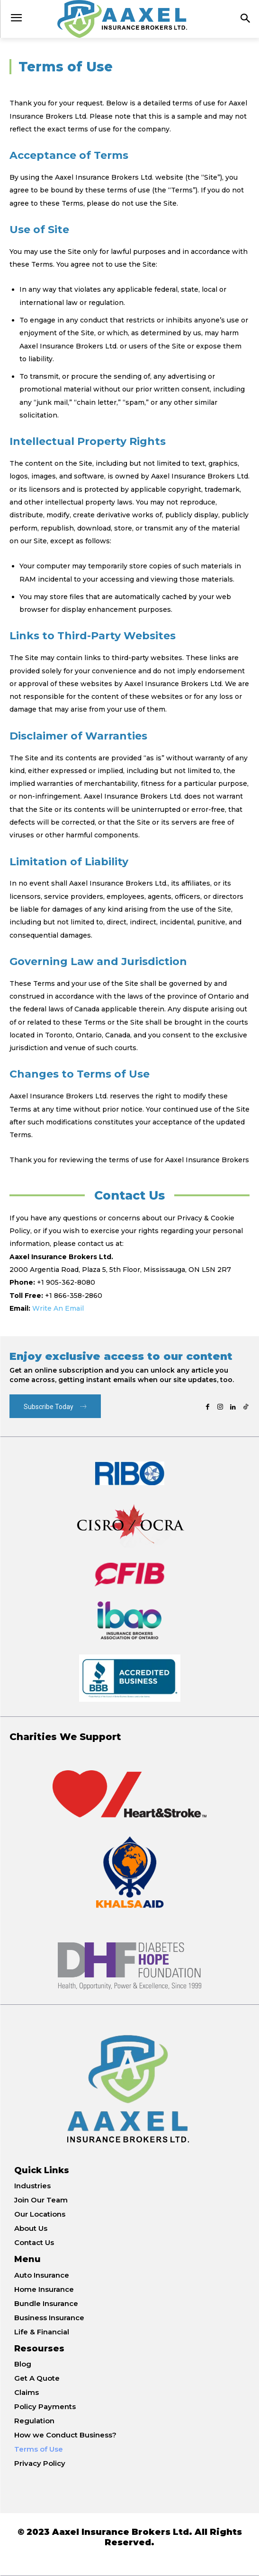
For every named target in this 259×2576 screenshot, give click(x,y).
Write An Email (58, 1308)
